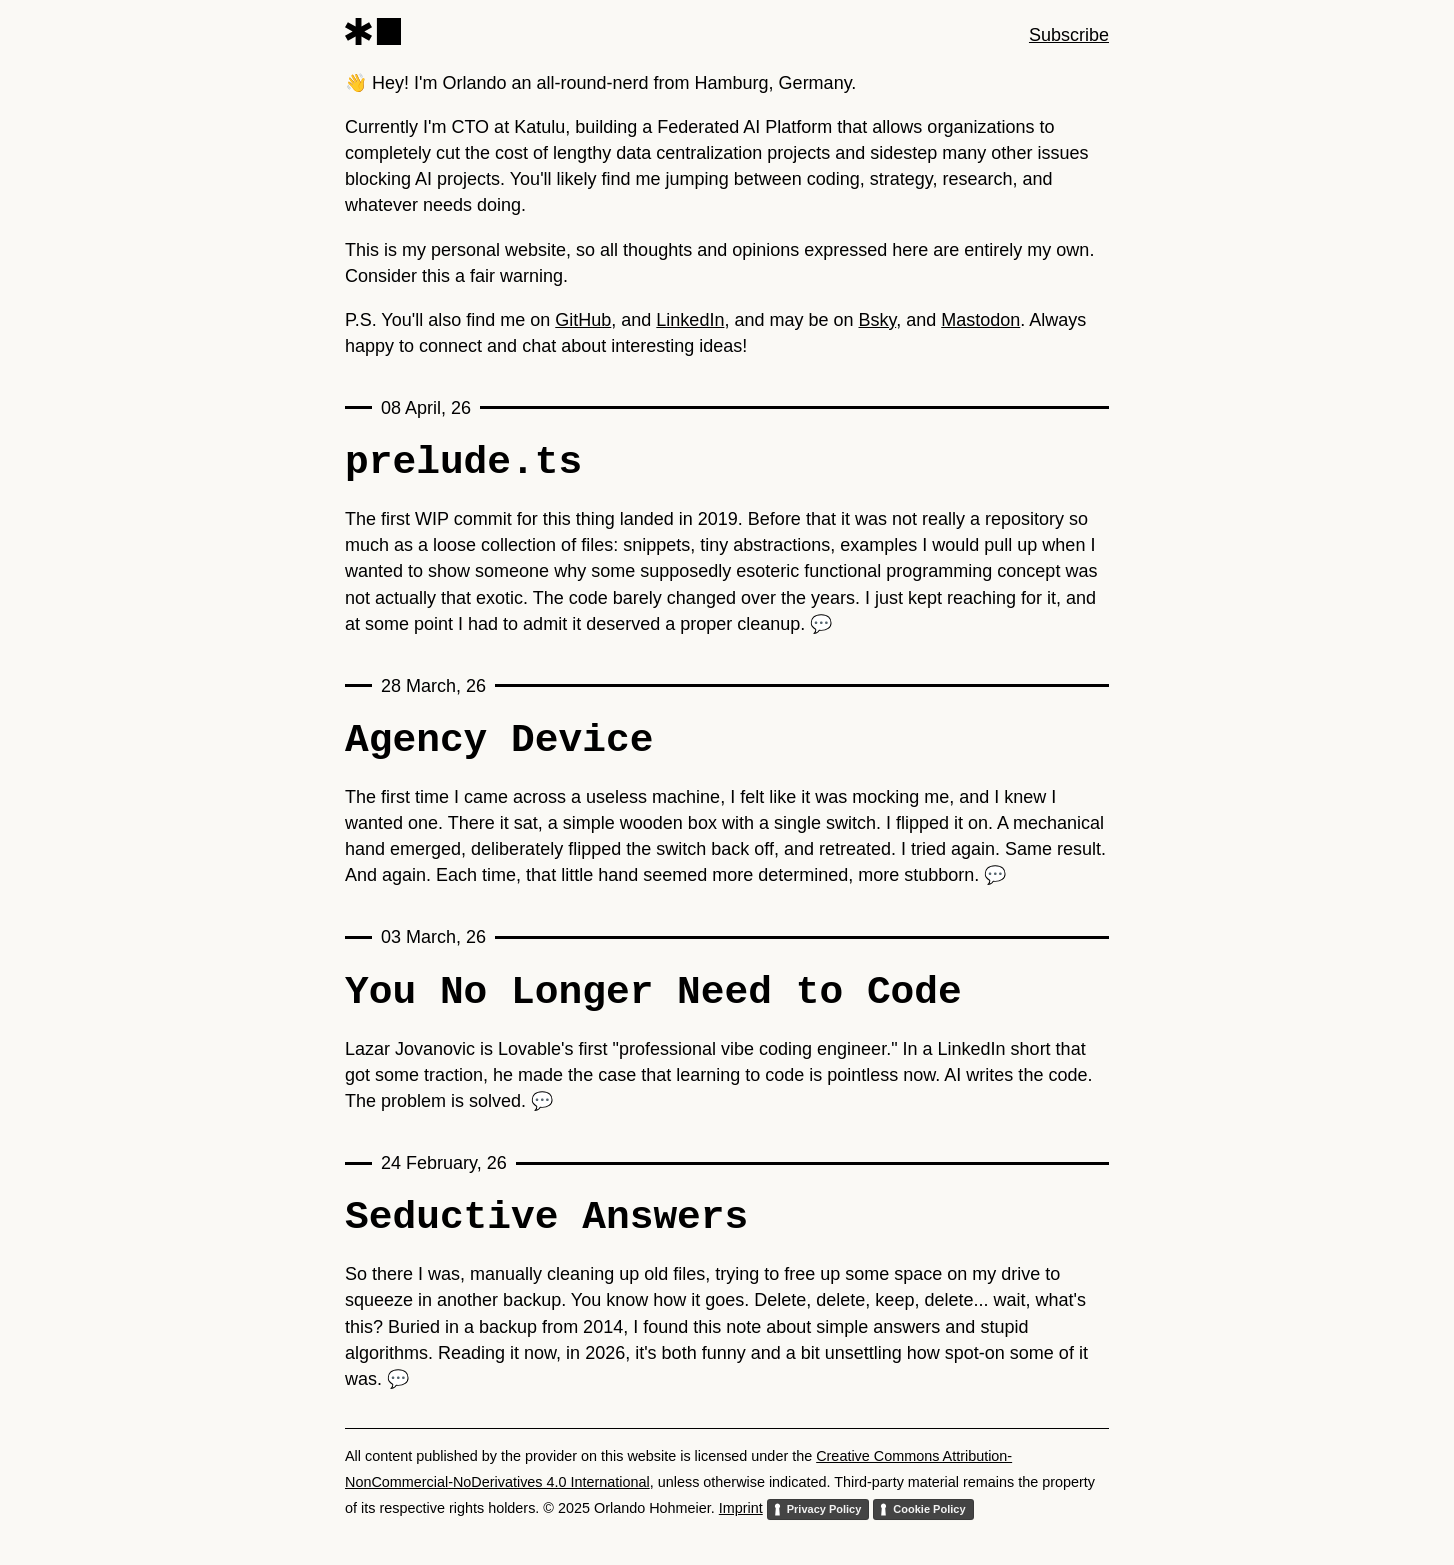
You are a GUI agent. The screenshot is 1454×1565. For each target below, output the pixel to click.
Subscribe (1069, 35)
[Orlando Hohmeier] (373, 31)
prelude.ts (463, 462)
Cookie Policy (929, 1509)
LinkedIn (690, 320)
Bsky (878, 320)
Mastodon (980, 320)
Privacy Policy (824, 1509)
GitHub (583, 320)
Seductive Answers (546, 1217)
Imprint (741, 1508)
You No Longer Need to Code (653, 992)
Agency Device (499, 740)
